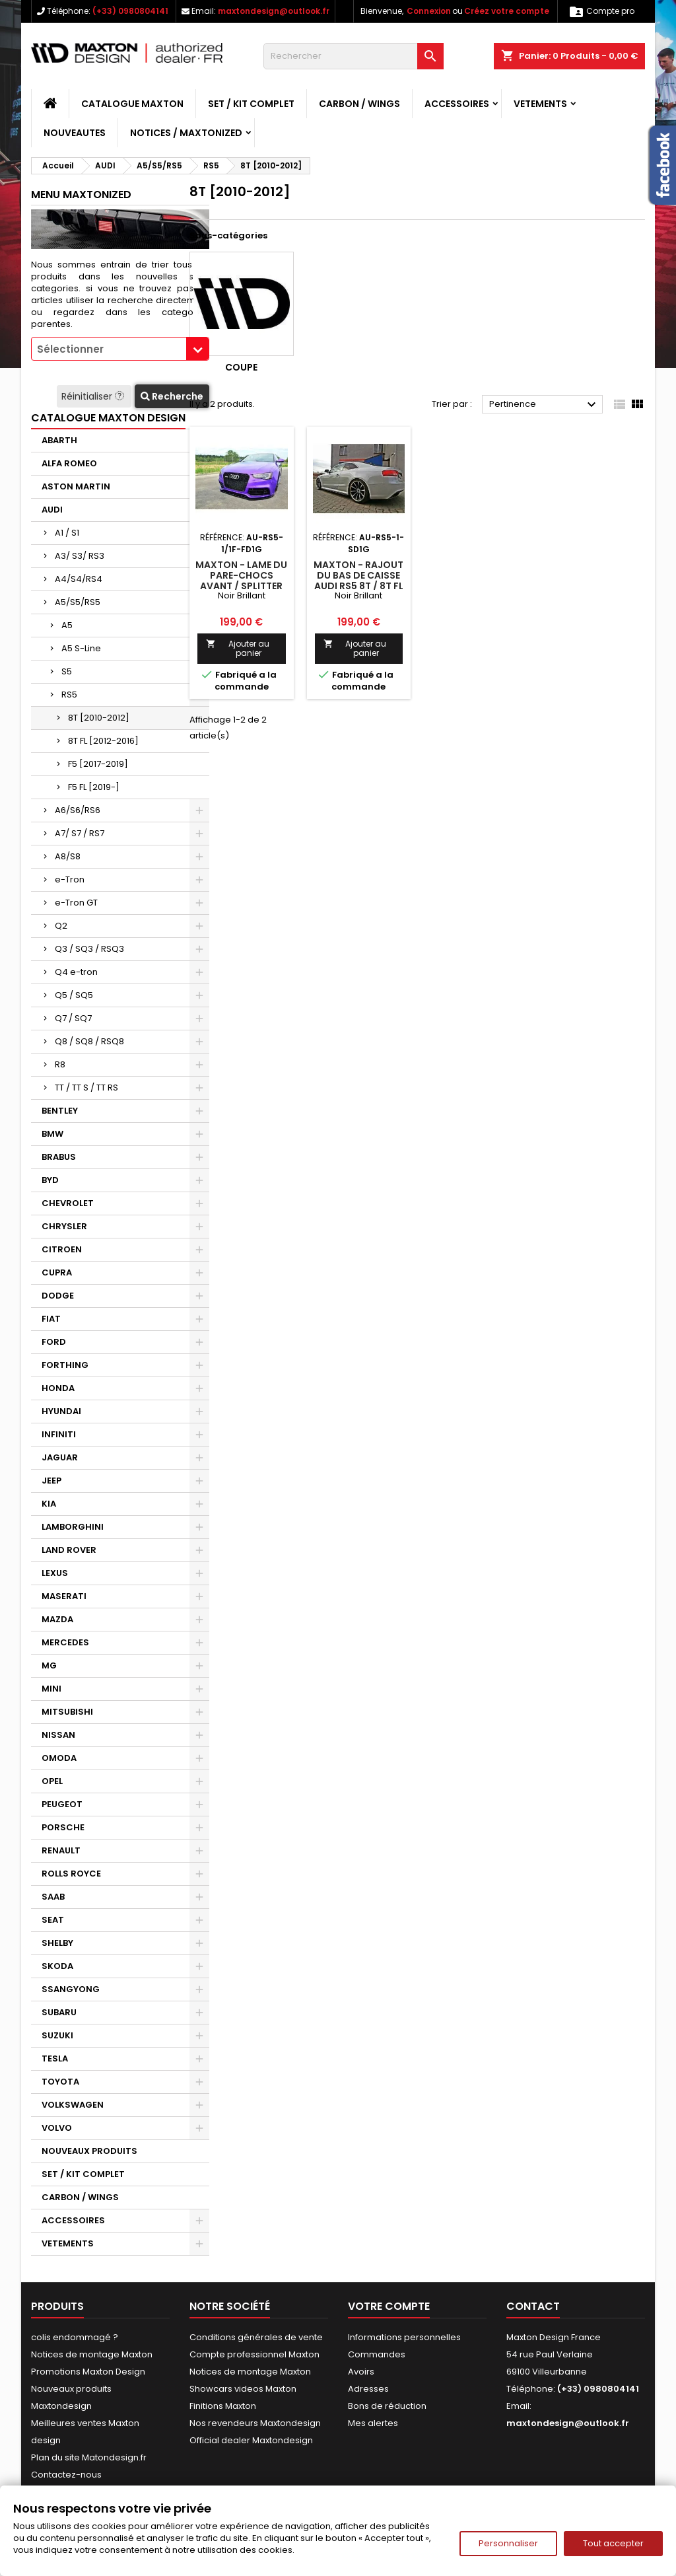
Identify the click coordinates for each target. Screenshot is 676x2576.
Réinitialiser (94, 396)
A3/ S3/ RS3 (79, 556)
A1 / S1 (67, 532)
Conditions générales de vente (256, 2337)
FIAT (51, 1318)
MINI (51, 1688)
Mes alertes (373, 2423)
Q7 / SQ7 (73, 1018)
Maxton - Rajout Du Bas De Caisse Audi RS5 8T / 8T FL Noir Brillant (358, 580)
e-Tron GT (76, 902)
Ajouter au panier (237, 648)
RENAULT (61, 1850)
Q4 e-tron (76, 972)
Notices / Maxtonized (186, 132)
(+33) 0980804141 (130, 11)
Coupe (241, 367)
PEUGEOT (62, 1804)
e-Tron (69, 879)
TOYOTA (60, 2081)
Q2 (61, 925)
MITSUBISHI (67, 1711)
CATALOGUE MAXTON (132, 103)
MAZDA (57, 1619)
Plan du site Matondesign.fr (89, 2457)
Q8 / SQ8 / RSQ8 (89, 1041)
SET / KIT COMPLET (251, 103)
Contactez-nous (66, 2474)
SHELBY (57, 1943)
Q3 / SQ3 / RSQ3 (89, 949)
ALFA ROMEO (69, 463)
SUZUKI (57, 2035)
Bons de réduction (387, 2406)
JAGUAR (60, 1457)
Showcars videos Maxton (242, 2388)
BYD (50, 1180)
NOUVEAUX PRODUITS (89, 2151)
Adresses (368, 2388)
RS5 (69, 694)
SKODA (57, 1966)
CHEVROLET (68, 1203)
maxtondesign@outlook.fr (273, 11)
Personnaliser (508, 2543)
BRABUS (59, 1157)
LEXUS (55, 1573)
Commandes (376, 2354)
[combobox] (120, 349)
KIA (49, 1503)
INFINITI (59, 1434)
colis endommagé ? (74, 2337)
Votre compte (389, 2306)
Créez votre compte (506, 11)
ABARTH (59, 440)
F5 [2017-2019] (98, 764)
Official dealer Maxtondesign (251, 2440)
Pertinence (544, 405)
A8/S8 (68, 856)
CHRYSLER (64, 1226)
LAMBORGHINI (73, 1527)
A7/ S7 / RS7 (79, 833)
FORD (54, 1342)
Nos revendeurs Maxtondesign (255, 2423)
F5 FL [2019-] (93, 787)
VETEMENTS (540, 103)
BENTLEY (60, 1110)
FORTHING (65, 1365)
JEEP (51, 1480)
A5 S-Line (81, 648)
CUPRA (57, 1272)
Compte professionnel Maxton (254, 2354)
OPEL (52, 1781)
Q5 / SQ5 (74, 995)
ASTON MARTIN (76, 486)
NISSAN (58, 1735)
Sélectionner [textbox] (70, 349)
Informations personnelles (404, 2337)
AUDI (52, 509)
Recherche (172, 396)
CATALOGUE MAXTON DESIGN (108, 417)
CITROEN (62, 1249)
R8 (60, 1064)
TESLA (55, 2058)
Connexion (429, 11)
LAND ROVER (69, 1550)
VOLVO (57, 2128)
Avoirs (361, 2371)
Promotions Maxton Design (88, 2371)
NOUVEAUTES (75, 132)
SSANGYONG (71, 1989)
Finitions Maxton (222, 2406)
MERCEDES (65, 1642)
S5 (66, 671)
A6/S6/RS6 (77, 810)
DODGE (58, 1295)
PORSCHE (63, 1827)
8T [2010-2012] (98, 717)
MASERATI (64, 1596)
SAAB (53, 1896)
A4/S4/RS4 (78, 579)
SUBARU (59, 2012)
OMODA (59, 1758)
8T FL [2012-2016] (103, 740)
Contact (533, 2306)
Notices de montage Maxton (91, 2354)
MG (49, 1665)
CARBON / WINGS (359, 103)
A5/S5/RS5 (77, 602)
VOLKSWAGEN (73, 2104)
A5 (67, 625)
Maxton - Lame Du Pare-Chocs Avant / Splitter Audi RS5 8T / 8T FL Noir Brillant (241, 586)
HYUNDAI (61, 1411)
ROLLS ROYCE (71, 1873)
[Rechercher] (353, 56)
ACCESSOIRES (456, 103)
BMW (52, 1133)
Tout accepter (613, 2543)
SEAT (53, 1920)
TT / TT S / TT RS (86, 1087)
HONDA (58, 1388)
